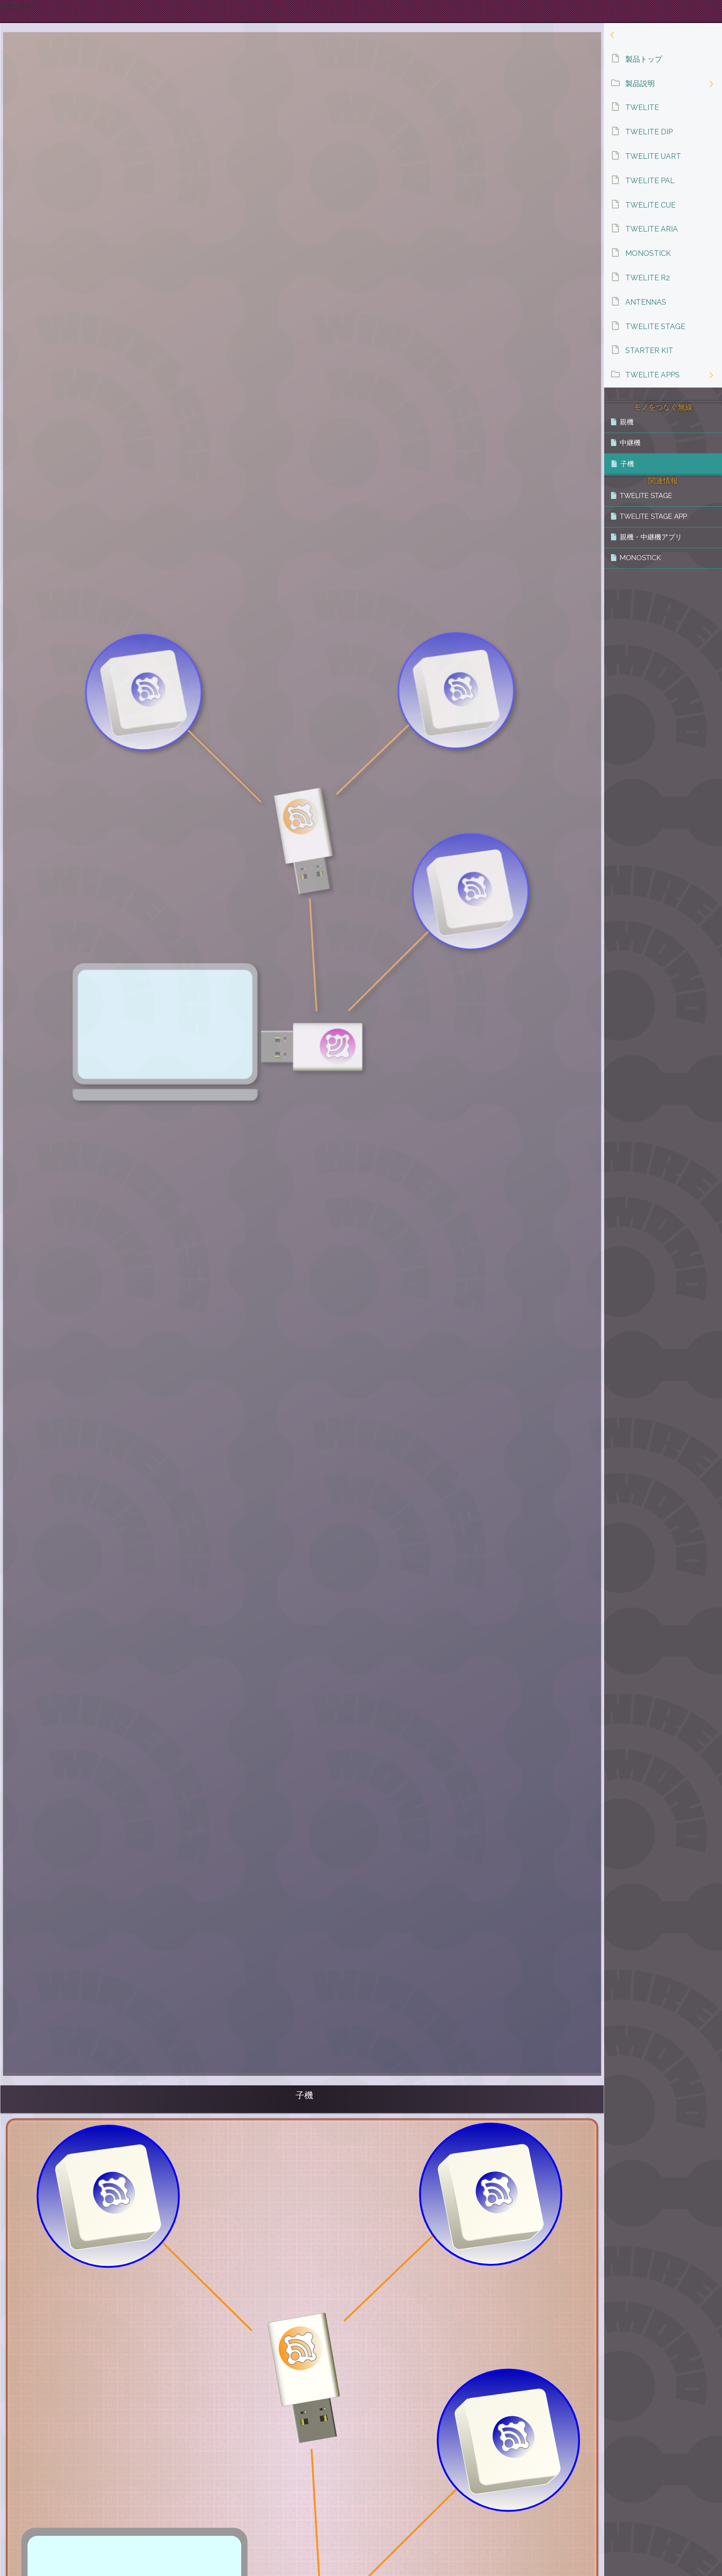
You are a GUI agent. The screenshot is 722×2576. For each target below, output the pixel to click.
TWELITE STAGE (646, 496)
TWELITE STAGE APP (653, 516)
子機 (627, 464)
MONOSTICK (640, 558)
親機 (627, 422)
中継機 (630, 443)
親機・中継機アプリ (651, 537)
